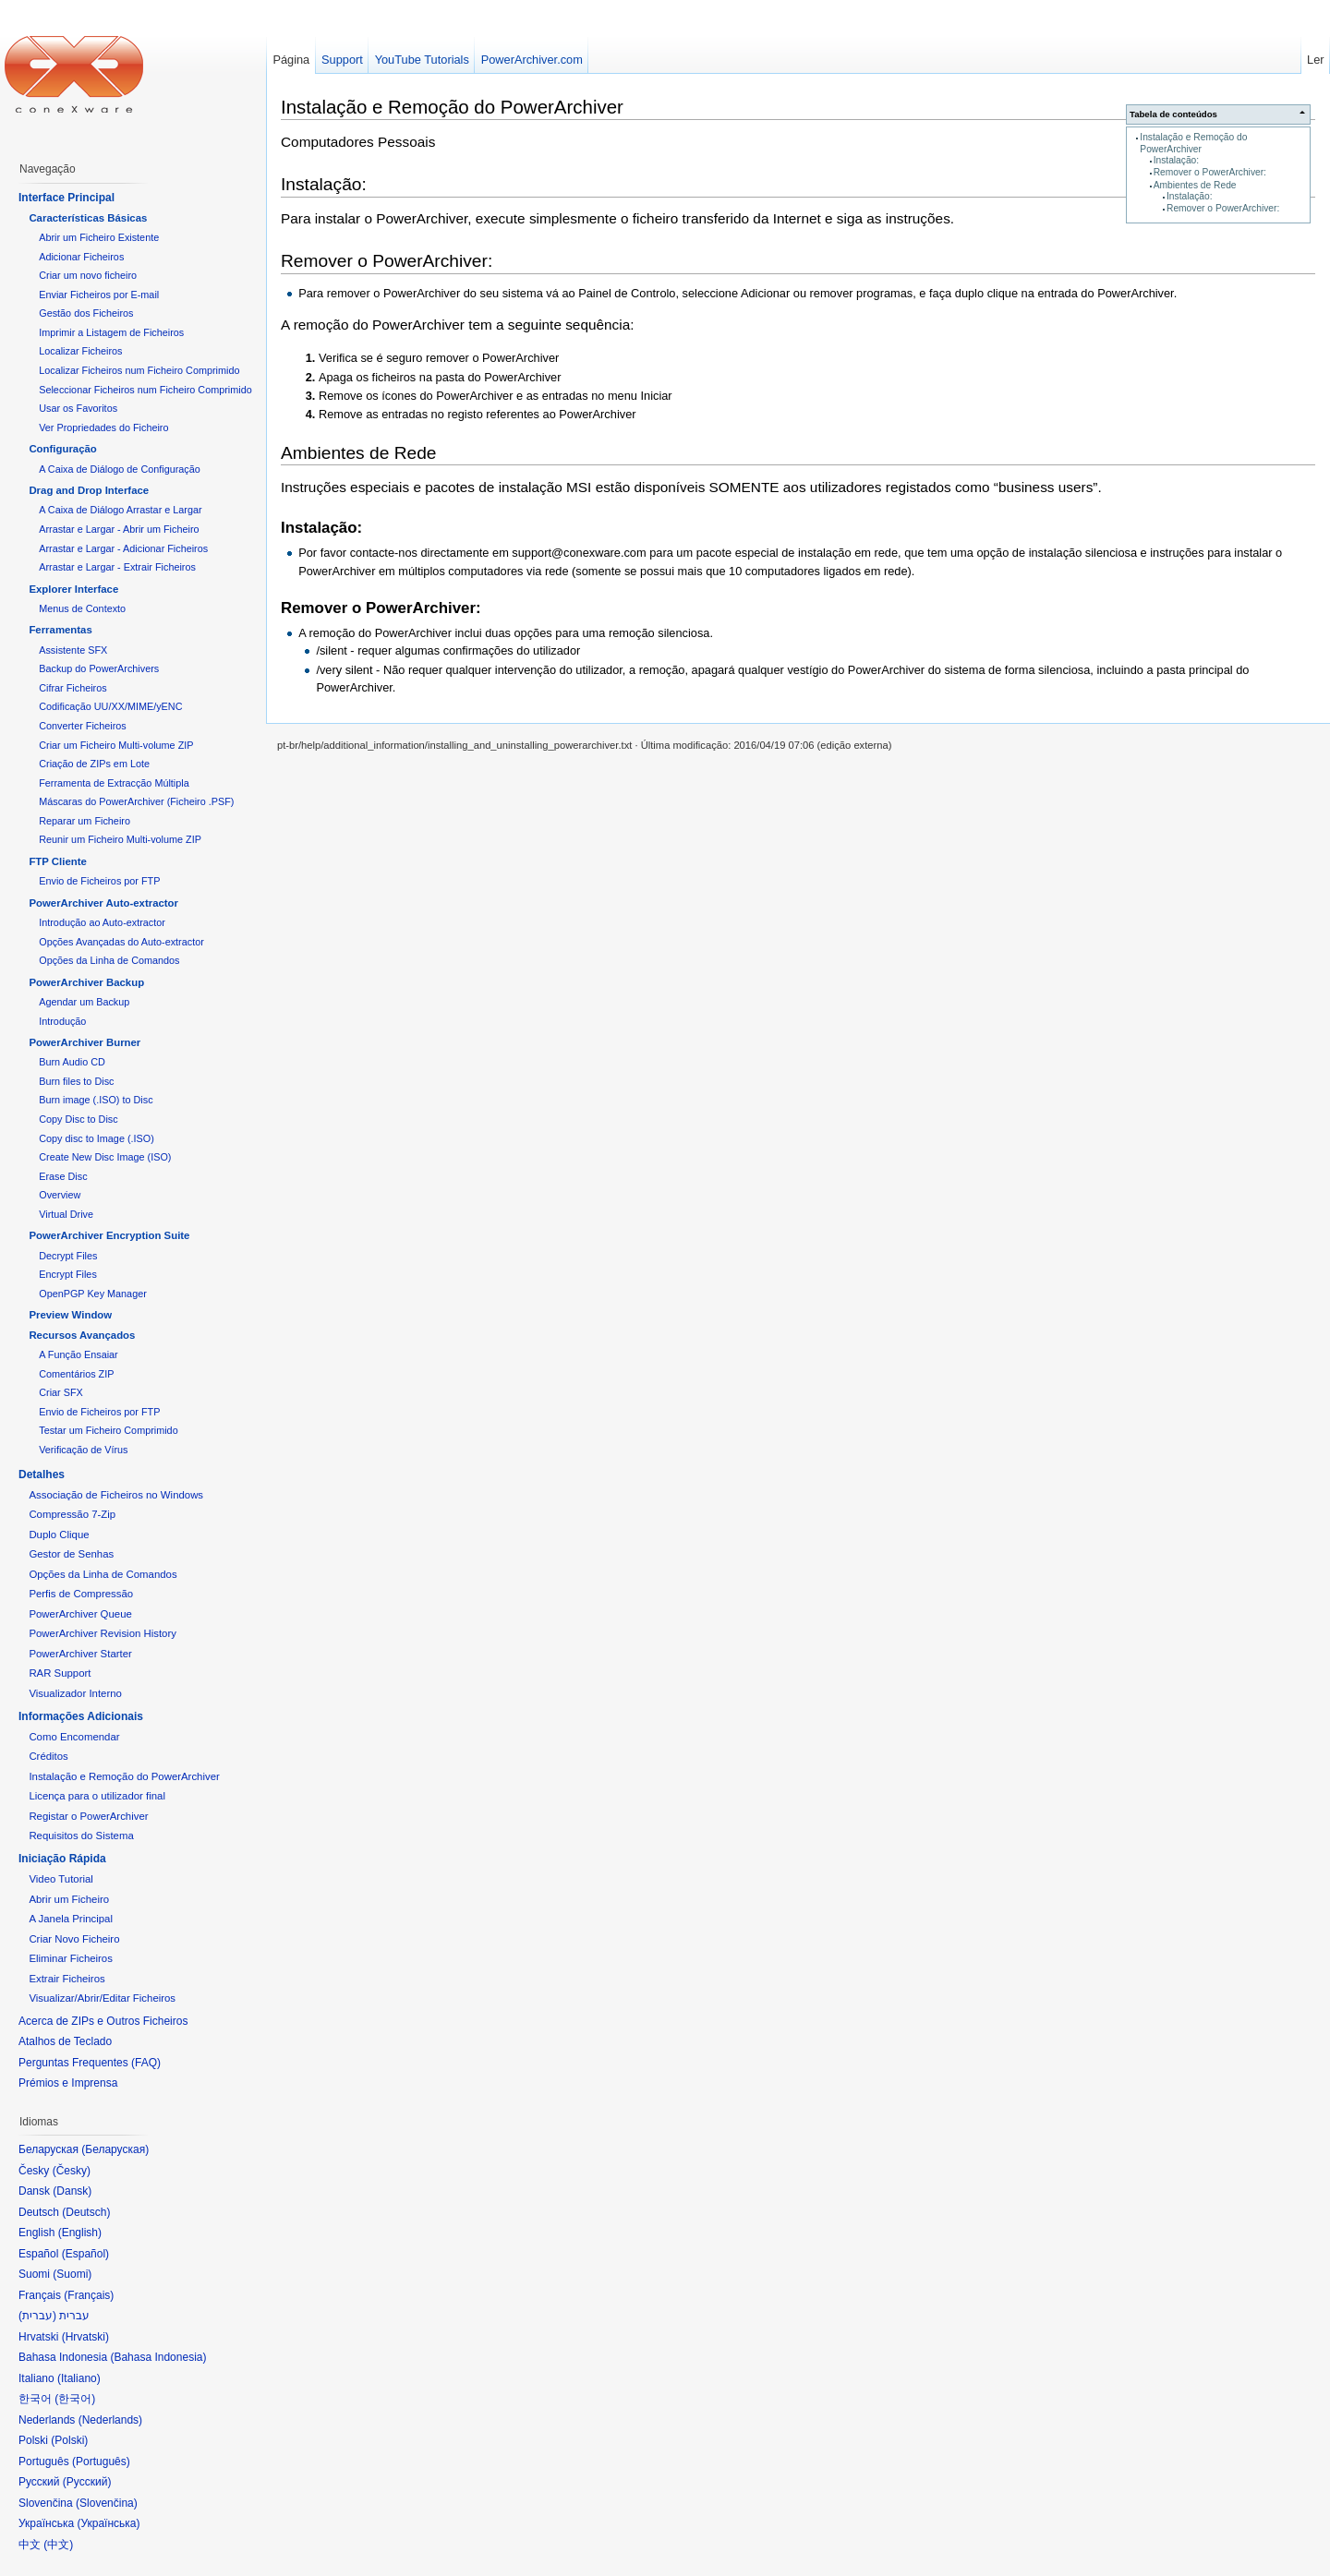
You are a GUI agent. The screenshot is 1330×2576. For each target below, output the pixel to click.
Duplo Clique (59, 1534)
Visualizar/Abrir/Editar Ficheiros (102, 1998)
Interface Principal (66, 197)
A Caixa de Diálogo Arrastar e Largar (120, 509)
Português (101, 2461)
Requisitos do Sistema (81, 1835)
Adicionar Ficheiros (81, 256)
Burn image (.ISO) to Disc (95, 1099)
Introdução (62, 1021)
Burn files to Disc (76, 1081)
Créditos (48, 1756)
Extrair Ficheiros (66, 1978)
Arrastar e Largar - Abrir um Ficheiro (119, 529)
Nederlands (110, 2419)
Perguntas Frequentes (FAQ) (89, 2062)
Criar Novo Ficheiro (74, 1938)
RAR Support (60, 1673)
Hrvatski (85, 2336)
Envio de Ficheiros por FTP (99, 880)
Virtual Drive (66, 1214)
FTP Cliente (57, 861)
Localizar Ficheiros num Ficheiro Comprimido (139, 370)
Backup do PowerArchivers (99, 668)
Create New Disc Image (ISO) (105, 1156)
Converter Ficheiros (82, 725)
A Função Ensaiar (78, 1354)
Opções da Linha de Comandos (109, 960)
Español (85, 2253)
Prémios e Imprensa (67, 2082)
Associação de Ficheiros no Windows (116, 1494)
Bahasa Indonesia (158, 2357)
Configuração (62, 448)
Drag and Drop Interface (89, 490)
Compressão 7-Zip (72, 1514)
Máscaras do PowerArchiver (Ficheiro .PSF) (136, 801)
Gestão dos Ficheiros (86, 313)
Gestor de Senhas (71, 1553)
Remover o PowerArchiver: (1210, 172)
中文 (58, 2544)
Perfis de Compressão (81, 1593)
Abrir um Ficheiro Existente (99, 237)
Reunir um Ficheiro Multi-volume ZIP (120, 839)
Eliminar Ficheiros (71, 1958)
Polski (69, 2440)
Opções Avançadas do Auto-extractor (121, 941)
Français (88, 2295)
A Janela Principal (71, 1918)
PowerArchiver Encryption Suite (109, 1235)
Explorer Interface (73, 589)
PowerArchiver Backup (86, 982)
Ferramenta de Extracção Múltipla (114, 782)
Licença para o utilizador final (97, 1795)
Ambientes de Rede (1195, 185)
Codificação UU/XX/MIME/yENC (110, 706)
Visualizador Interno (75, 1693)
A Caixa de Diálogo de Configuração (119, 469)
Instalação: (1177, 160)
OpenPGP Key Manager (93, 1293)
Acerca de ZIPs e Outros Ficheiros (102, 2021)
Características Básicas (88, 217)
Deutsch (86, 2212)
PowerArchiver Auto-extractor (103, 903)
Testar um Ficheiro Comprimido (108, 1430)
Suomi (72, 2274)
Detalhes (41, 1474)
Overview (59, 1194)
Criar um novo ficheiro (88, 275)
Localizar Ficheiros (80, 350)
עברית (37, 2315)
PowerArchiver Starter (80, 1653)
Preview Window (70, 1314)
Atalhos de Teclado (65, 2041)
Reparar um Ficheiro (84, 820)
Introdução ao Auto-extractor (102, 922)
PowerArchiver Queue (80, 1613)
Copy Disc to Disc (78, 1119)
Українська (108, 2523)
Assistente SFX (73, 650)
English (80, 2232)
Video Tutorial (60, 1878)
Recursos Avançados (82, 1335)
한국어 (74, 2398)
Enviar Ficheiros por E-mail (99, 294)
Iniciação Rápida (62, 1858)
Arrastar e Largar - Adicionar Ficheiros (123, 548)
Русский (87, 2481)
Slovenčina (106, 2503)
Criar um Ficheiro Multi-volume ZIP (116, 745)
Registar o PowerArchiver (88, 1816)
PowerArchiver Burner (84, 1042)
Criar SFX (61, 1392)
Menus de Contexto (82, 608)
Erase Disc (63, 1176)
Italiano (79, 2378)
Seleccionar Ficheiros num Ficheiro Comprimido (145, 389)
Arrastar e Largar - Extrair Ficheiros (117, 566)
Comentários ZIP (76, 1373)
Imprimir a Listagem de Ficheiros (111, 332)
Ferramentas (60, 629)
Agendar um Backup (84, 1001)
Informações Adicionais (80, 1716)
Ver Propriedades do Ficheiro (103, 427)
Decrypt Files (68, 1255)
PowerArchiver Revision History (102, 1633)
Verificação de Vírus (83, 1449)
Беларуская (115, 2149)
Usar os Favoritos (78, 408)
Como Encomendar (74, 1736)
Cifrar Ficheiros (72, 687)
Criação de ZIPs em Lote (94, 763)
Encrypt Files (68, 1274)
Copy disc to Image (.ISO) (96, 1138)
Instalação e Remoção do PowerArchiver (1193, 142)
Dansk (72, 2191)
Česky (71, 2170)
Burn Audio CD (72, 1061)
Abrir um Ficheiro (69, 1899)
